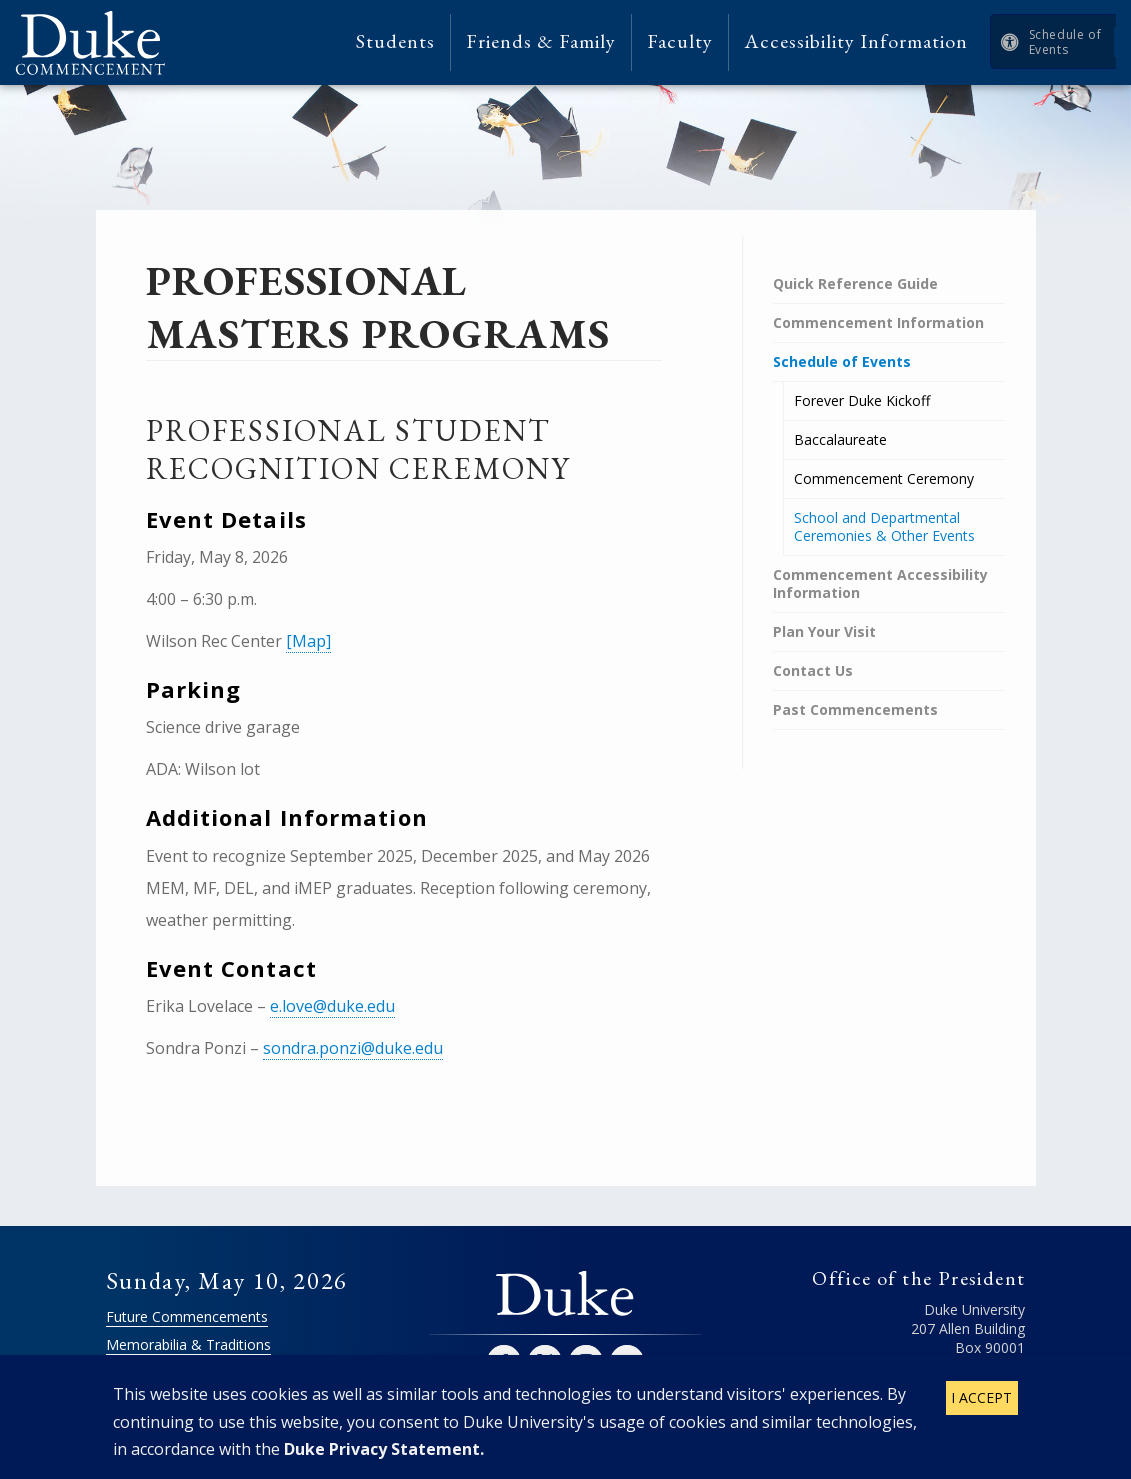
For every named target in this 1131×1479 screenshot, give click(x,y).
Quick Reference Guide (855, 283)
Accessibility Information (856, 41)
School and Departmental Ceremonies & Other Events (884, 526)
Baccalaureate (840, 439)
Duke (565, 1295)
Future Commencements (187, 1316)
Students (395, 41)
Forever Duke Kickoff (862, 400)
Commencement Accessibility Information (880, 583)
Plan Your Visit (824, 631)
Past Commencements (855, 709)
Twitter (545, 1362)
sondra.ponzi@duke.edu (353, 1048)
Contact (999, 1394)
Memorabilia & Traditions (188, 1344)
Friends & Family (541, 41)
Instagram (586, 1362)
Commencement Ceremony (884, 478)
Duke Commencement (97, 42)
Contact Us (813, 670)
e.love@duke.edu (332, 1006)
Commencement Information (878, 322)
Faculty (680, 41)
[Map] (308, 641)
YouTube (627, 1362)
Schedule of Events (1065, 42)
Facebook (504, 1362)
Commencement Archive (186, 1372)
